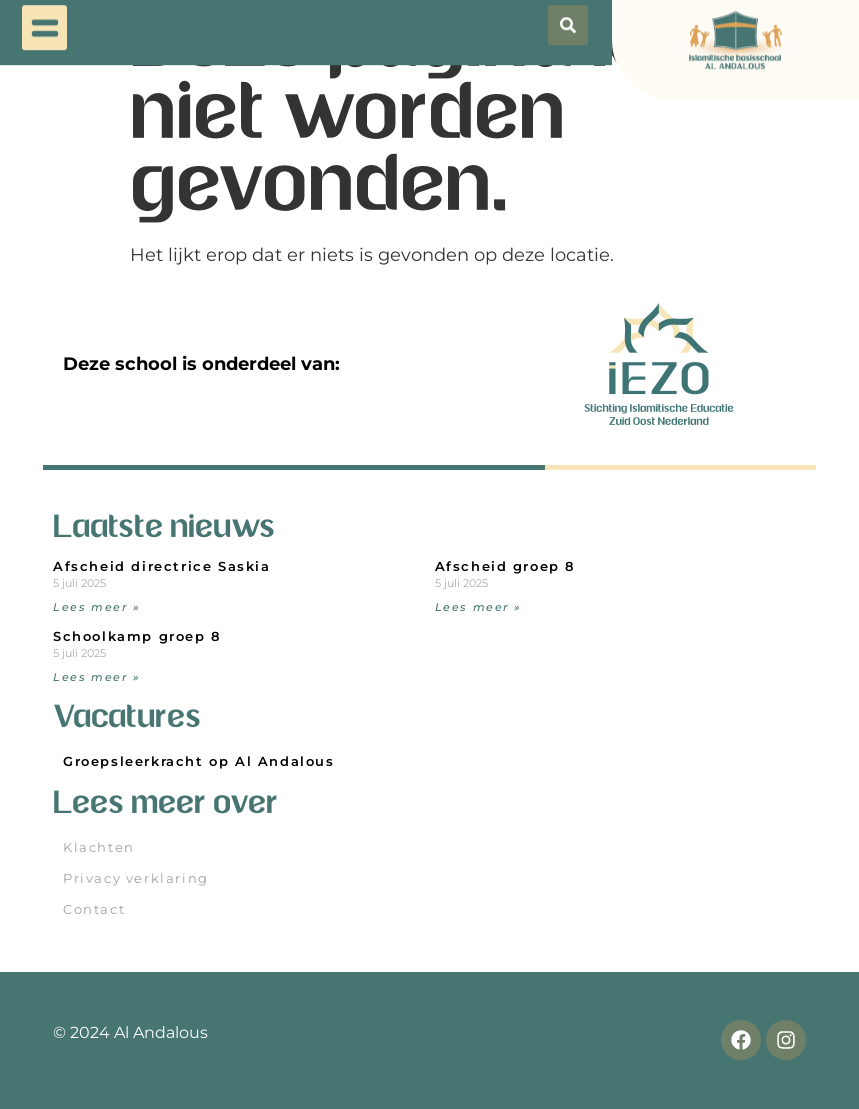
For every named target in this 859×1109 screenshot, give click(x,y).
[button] (44, 22)
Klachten (99, 847)
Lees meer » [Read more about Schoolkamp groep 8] (97, 677)
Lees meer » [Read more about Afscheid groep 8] (479, 607)
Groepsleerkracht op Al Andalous (199, 761)
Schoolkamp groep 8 (137, 636)
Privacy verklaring (136, 878)
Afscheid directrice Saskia (162, 566)
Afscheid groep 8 (505, 566)
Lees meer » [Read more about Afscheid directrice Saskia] (97, 607)
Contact (94, 909)
